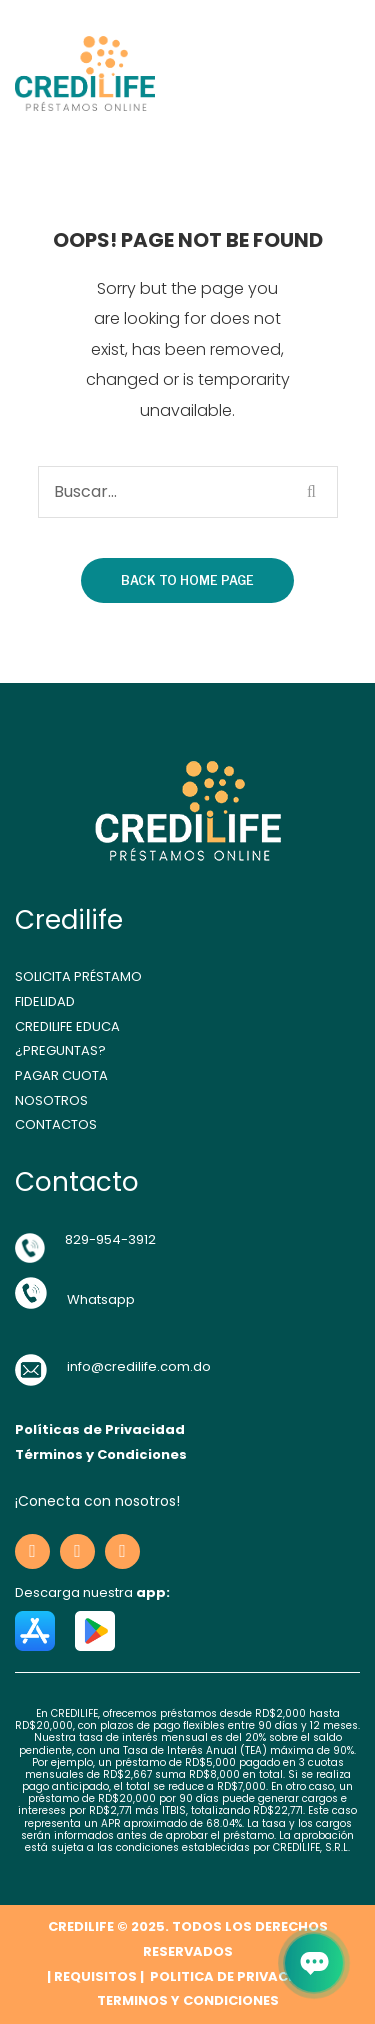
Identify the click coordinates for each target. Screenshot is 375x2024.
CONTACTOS (56, 1124)
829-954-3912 (110, 1239)
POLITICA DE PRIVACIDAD (234, 1976)
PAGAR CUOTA (61, 1075)
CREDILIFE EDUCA (67, 1026)
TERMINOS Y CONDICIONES (188, 2000)
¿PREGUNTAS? (60, 1050)
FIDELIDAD (45, 1001)
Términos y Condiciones (101, 1454)
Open (297, 73)
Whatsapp (101, 1299)
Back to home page (187, 580)
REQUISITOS (95, 1976)
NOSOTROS (51, 1100)
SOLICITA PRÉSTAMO (78, 976)
